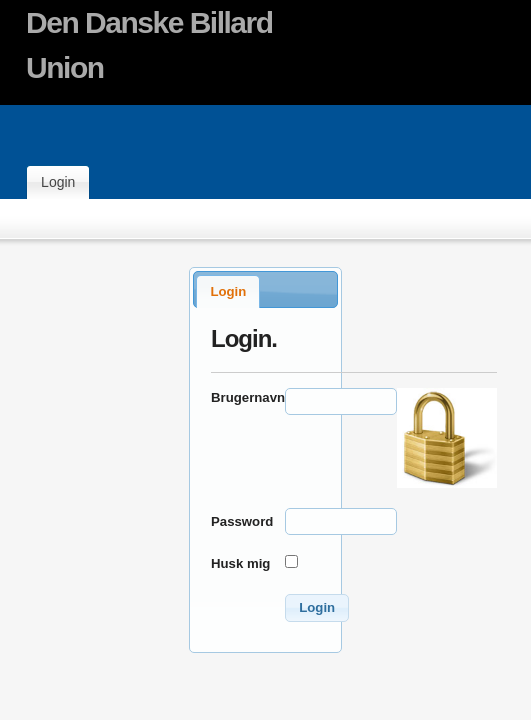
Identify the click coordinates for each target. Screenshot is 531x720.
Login (58, 182)
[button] (317, 608)
